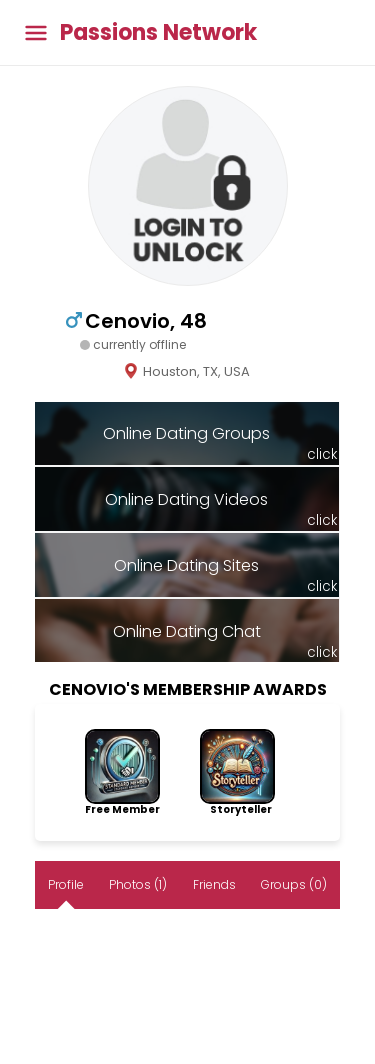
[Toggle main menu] (36, 32)
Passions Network (158, 33)
